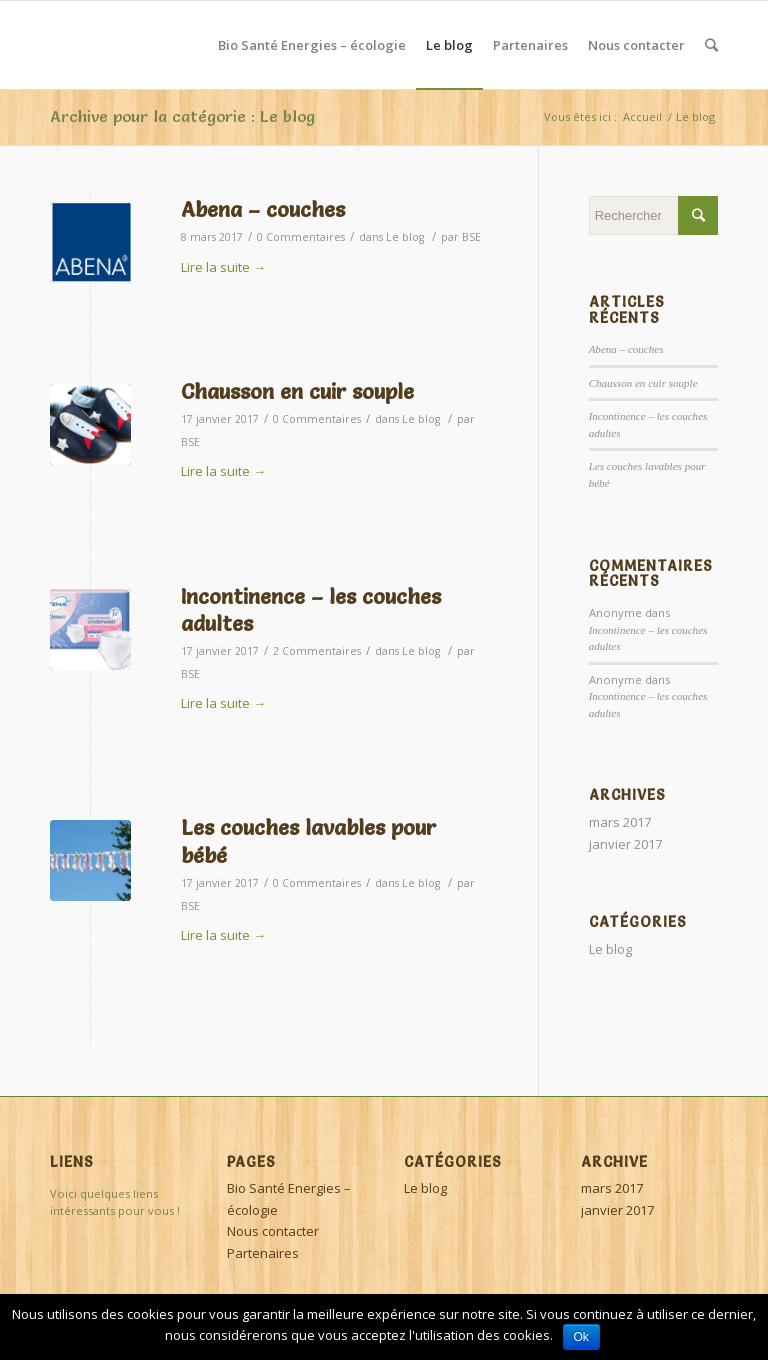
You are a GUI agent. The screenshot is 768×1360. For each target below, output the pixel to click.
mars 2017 (620, 822)
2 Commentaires (317, 651)
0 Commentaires (301, 237)
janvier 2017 (625, 844)
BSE (471, 237)
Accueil (642, 116)
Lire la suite (223, 267)
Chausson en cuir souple (297, 391)
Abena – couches (263, 209)
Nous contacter (273, 1231)
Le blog (405, 237)
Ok (581, 1337)
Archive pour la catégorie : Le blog (182, 116)
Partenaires (263, 1253)
